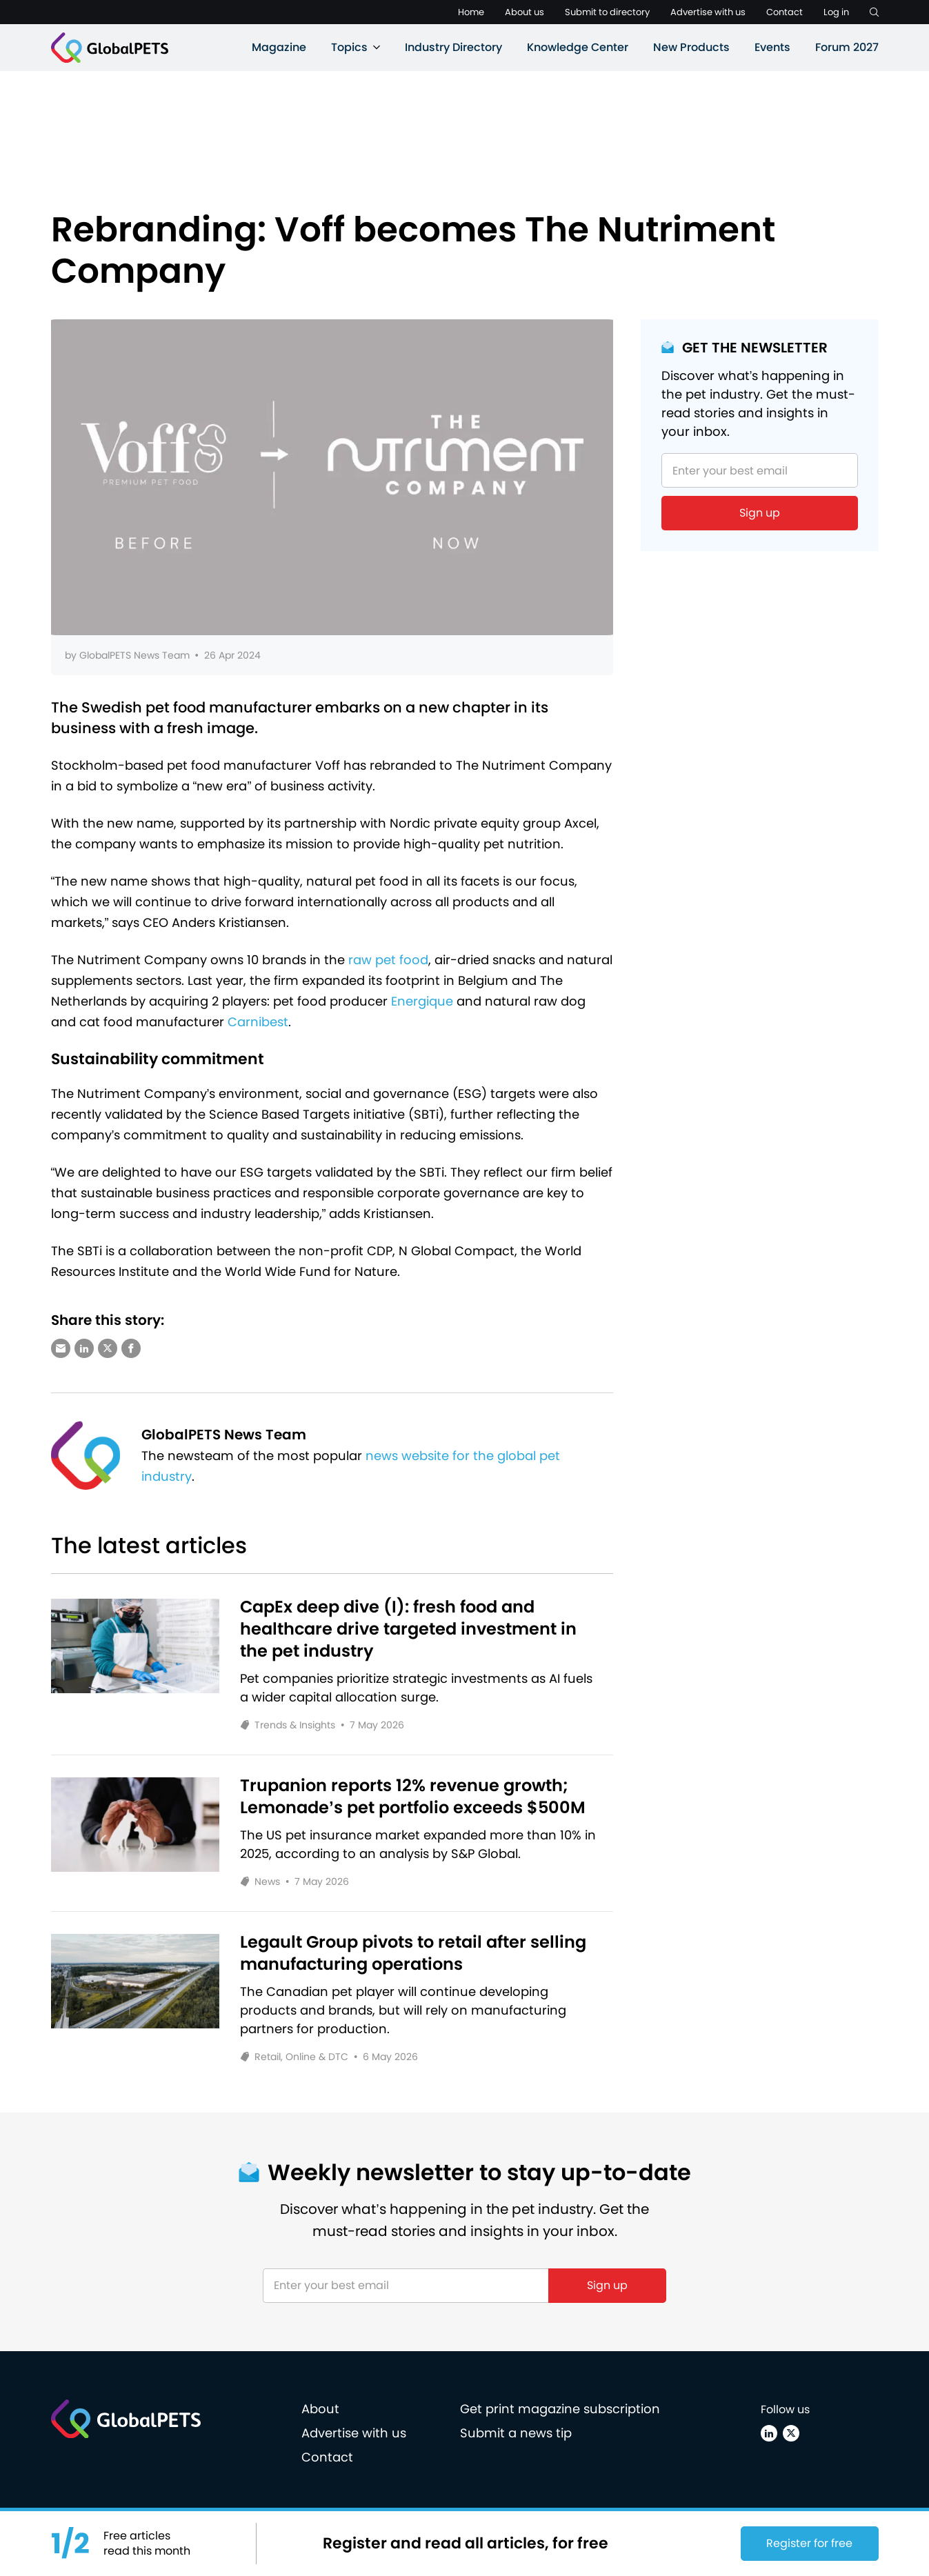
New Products (691, 47)
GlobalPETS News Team (134, 655)
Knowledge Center (577, 47)
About (320, 2408)
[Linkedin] (769, 2433)
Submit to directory (607, 12)
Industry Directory (453, 47)
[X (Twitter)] (791, 2433)
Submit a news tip (516, 2433)
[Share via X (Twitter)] (107, 1348)
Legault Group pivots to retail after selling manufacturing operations (413, 1953)
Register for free (809, 2543)
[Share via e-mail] (60, 1348)
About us (524, 12)
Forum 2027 (847, 47)
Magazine (279, 47)
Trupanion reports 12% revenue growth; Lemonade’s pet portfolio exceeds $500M (413, 1797)
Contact (784, 12)
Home (471, 12)
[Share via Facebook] (131, 1348)
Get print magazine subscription (560, 2408)
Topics (349, 47)
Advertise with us (708, 12)
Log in (836, 12)
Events (772, 47)
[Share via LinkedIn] (84, 1348)
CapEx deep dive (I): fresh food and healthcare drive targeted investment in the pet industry (408, 1629)
